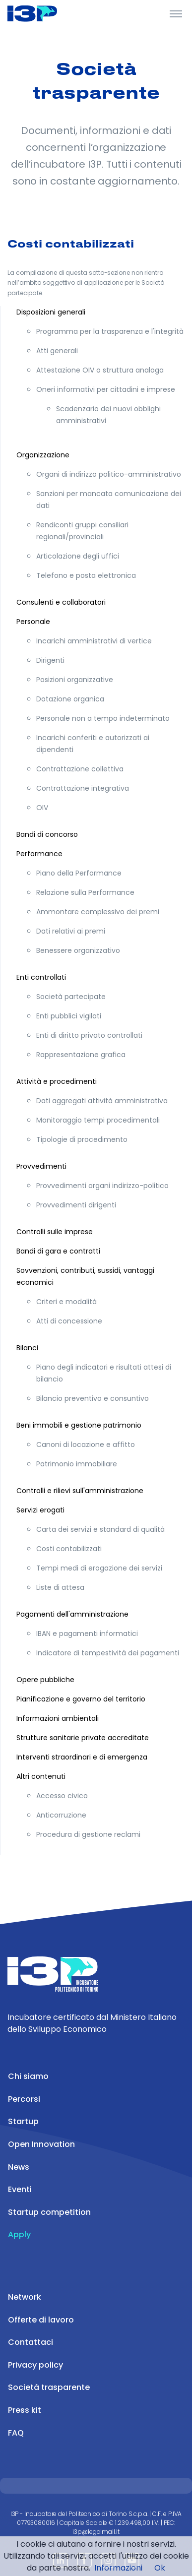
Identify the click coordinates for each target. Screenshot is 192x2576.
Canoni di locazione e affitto (85, 1444)
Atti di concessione (69, 1321)
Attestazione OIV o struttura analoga (100, 370)
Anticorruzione (61, 1815)
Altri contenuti (40, 1776)
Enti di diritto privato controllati (89, 1035)
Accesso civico (62, 1796)
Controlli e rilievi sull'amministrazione (79, 1491)
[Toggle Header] (176, 13)
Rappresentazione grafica (81, 1055)
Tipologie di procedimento (82, 1139)
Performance (39, 854)
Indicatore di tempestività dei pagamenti (107, 1653)
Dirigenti (50, 660)
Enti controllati (41, 977)
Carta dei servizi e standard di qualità (100, 1529)
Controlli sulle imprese (54, 1232)
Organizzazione (42, 455)
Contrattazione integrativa (82, 788)
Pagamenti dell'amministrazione (72, 1614)
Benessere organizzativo (78, 950)
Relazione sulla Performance (85, 892)
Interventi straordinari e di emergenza (81, 1757)
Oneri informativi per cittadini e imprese (105, 389)
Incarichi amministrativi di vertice (94, 641)
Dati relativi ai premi (70, 931)
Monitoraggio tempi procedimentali (98, 1120)
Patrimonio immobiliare (76, 1464)
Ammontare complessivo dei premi (97, 912)
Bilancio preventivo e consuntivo (92, 1398)
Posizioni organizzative (74, 680)
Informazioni (118, 2568)
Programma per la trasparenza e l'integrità (110, 331)
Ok (159, 2568)
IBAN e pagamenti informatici (87, 1633)
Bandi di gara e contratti (58, 1251)
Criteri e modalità (66, 1302)
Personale (33, 622)
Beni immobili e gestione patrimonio (78, 1425)
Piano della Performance (79, 873)
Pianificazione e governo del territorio (80, 1699)
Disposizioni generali (50, 312)
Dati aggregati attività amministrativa (102, 1101)
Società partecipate (71, 997)
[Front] (44, 13)
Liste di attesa (60, 1587)
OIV (42, 808)
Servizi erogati (40, 1510)
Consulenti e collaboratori (61, 602)
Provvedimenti (41, 1166)
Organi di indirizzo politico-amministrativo (108, 474)
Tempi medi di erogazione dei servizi (99, 1568)
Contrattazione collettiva (80, 769)
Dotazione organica (70, 699)
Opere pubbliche (45, 1680)
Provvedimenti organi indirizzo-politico (102, 1186)
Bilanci (27, 1348)
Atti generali (57, 351)
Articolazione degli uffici (77, 556)
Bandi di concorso (47, 834)
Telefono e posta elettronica (86, 575)
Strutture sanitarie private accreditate (82, 1738)
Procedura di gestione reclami (88, 1834)
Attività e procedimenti (56, 1081)
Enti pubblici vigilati (68, 1016)
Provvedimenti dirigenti (76, 1205)
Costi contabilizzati (69, 1549)
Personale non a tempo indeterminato (103, 718)
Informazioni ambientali (57, 1718)
